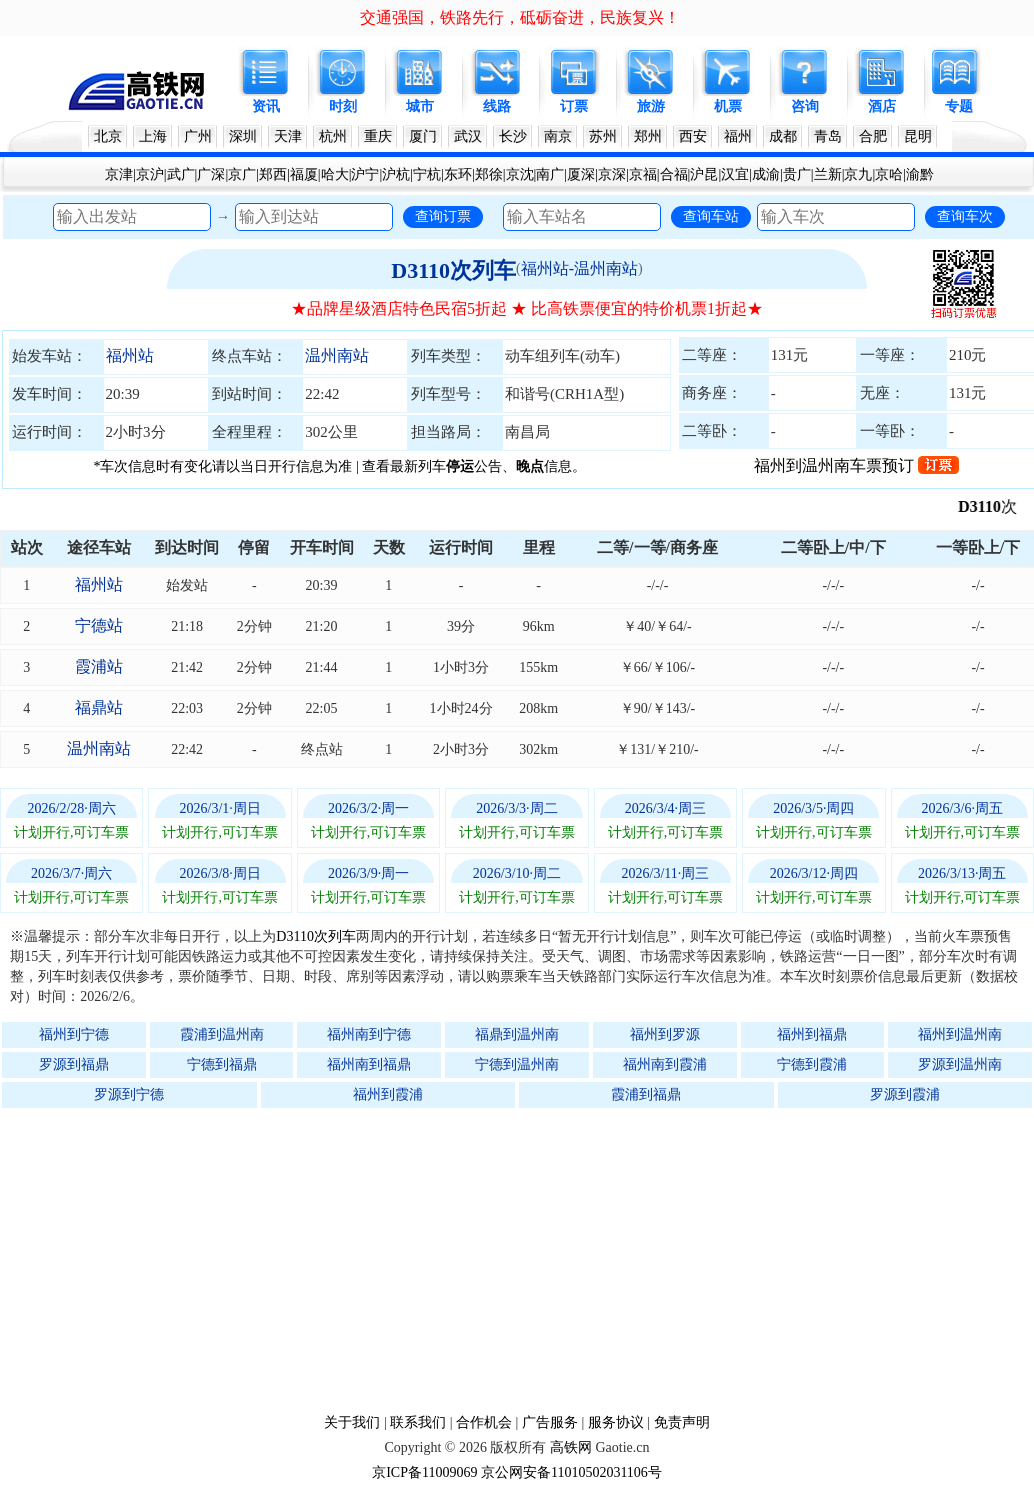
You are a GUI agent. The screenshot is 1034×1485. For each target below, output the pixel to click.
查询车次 (965, 216)
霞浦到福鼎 (646, 1094)
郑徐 (489, 174)
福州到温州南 (960, 1034)
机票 (728, 106)
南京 (558, 136)
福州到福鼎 (812, 1034)
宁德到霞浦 (812, 1064)
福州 (738, 136)
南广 (550, 174)
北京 (108, 136)
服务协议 (616, 1422)
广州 (198, 136)
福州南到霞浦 (665, 1064)
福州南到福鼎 (369, 1064)
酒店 (882, 106)
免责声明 (682, 1422)
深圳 (243, 136)
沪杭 (396, 174)
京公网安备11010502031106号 (571, 1472)
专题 (959, 106)
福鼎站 (99, 707)
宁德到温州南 (517, 1064)
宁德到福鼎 (222, 1064)
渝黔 (920, 174)
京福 (643, 174)
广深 (211, 174)
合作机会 (484, 1422)
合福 (674, 174)
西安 (693, 136)
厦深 (581, 174)
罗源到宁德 (129, 1094)
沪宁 (365, 174)
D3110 (990, 506)
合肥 (873, 136)
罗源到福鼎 (74, 1064)
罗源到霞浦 (905, 1094)
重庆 (378, 136)
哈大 (335, 174)
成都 (783, 136)
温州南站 (337, 355)
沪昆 (704, 174)
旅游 (651, 106)
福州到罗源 (665, 1034)
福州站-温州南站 (579, 268)
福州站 (130, 355)
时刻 (343, 106)
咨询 (805, 106)
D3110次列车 (453, 270)
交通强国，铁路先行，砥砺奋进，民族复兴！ (520, 17)
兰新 (828, 174)
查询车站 (711, 216)
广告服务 (550, 1422)
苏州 (603, 136)
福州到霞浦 (388, 1094)
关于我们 (352, 1422)
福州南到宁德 (369, 1034)
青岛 (828, 136)
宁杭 (427, 174)
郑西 (273, 174)
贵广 (797, 174)
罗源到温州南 (960, 1064)
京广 (242, 174)
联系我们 (418, 1422)
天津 (288, 136)
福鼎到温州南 (517, 1034)
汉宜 (735, 174)
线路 (497, 106)
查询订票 (443, 216)
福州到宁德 (74, 1034)
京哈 (889, 174)
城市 (420, 106)
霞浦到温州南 (222, 1034)
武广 (181, 174)
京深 (612, 174)
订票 (574, 106)
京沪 (150, 174)
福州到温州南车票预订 (856, 465)
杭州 (333, 136)
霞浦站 (99, 666)
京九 (858, 174)
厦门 (423, 136)
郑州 (648, 136)
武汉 (468, 136)
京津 (119, 174)
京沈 (520, 174)
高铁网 (571, 1447)
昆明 (918, 136)
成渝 (766, 174)
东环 (458, 174)
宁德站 (99, 625)
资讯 (266, 106)
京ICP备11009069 (424, 1472)
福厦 (304, 174)
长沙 (513, 136)
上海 (153, 136)
